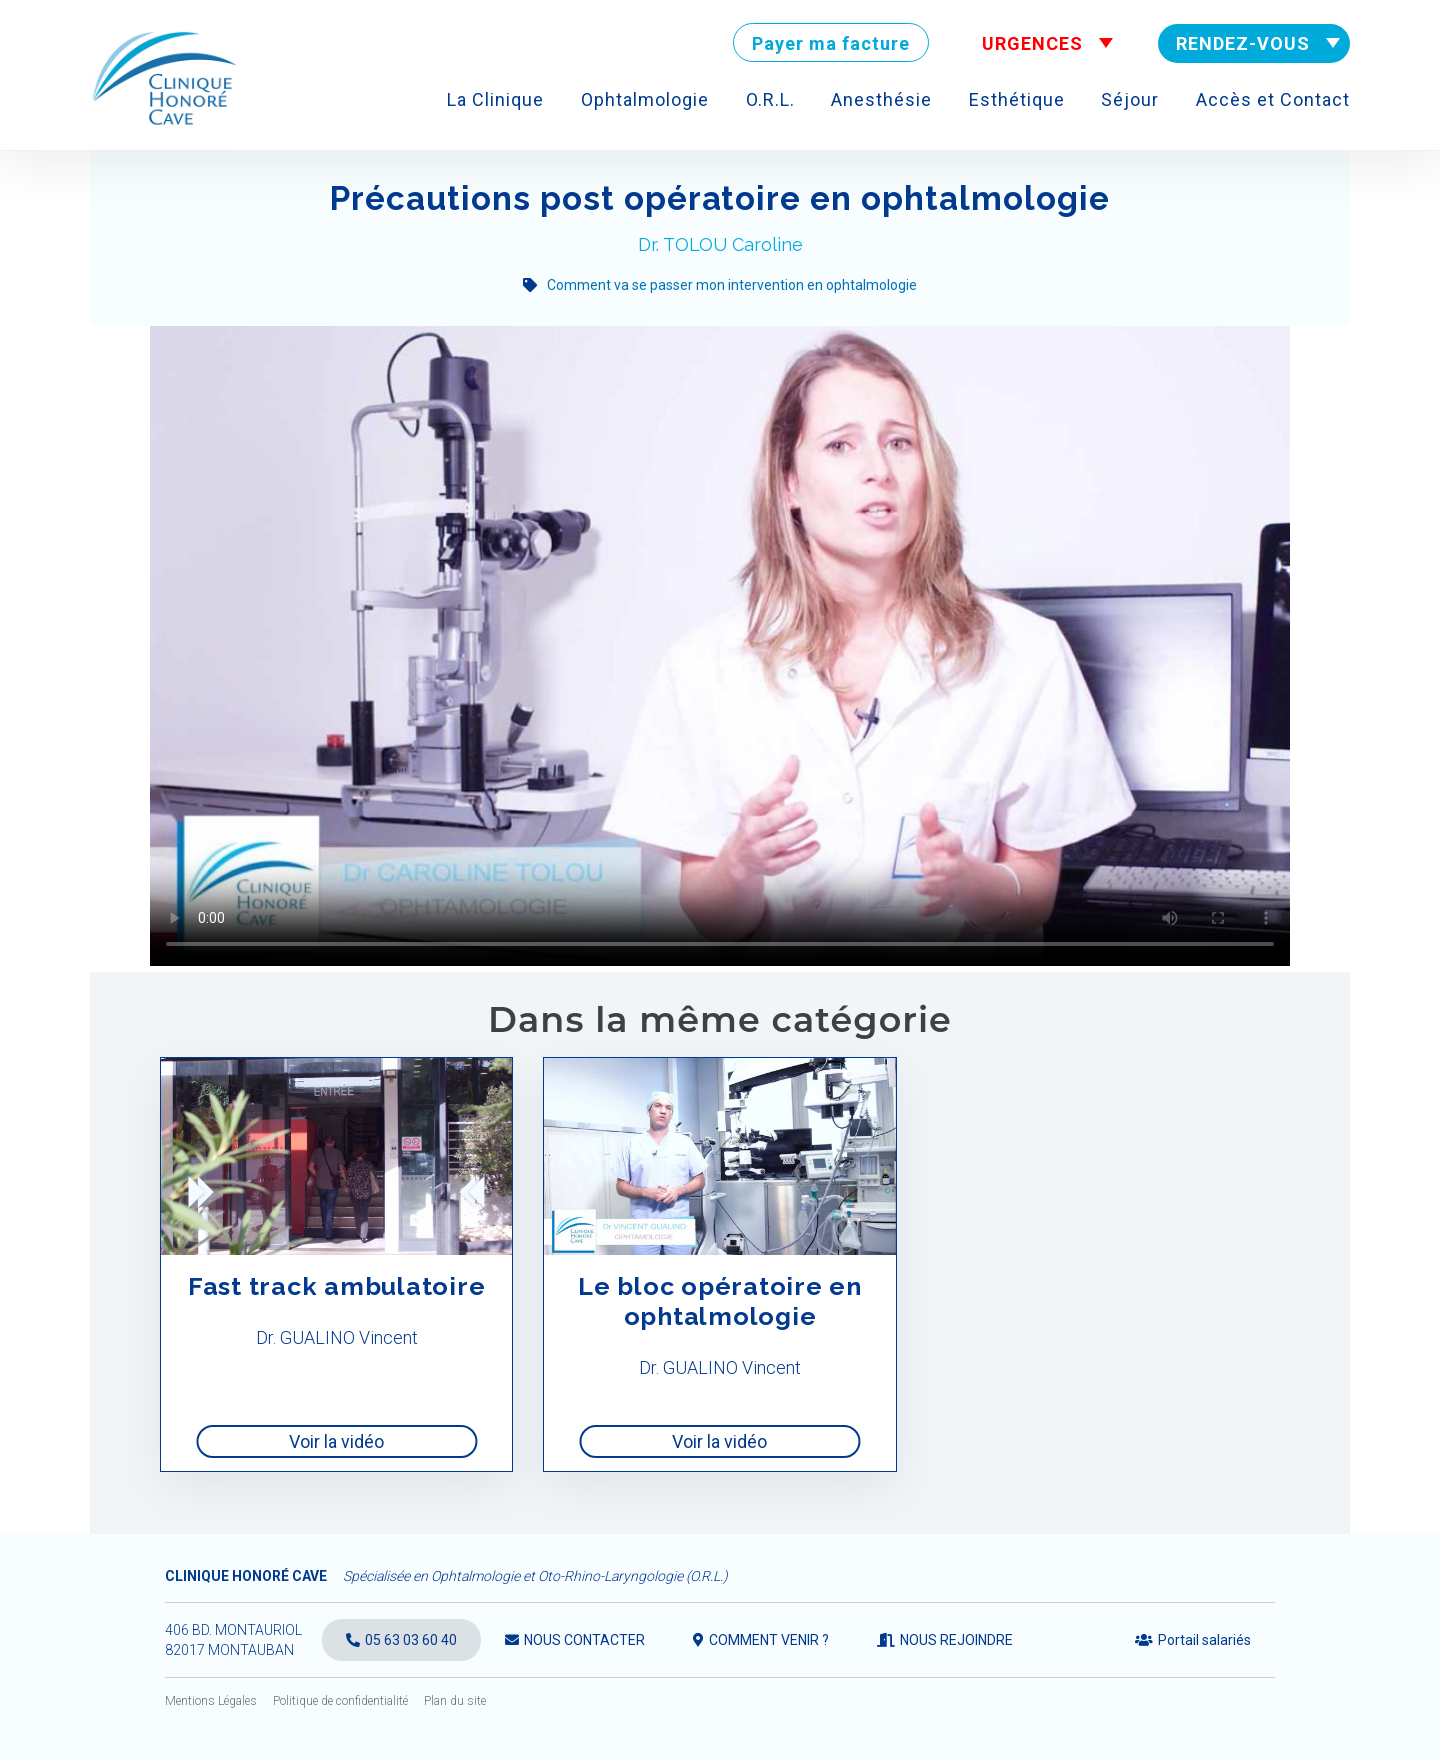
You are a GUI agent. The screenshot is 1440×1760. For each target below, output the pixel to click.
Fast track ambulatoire (337, 1286)
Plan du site (455, 1701)
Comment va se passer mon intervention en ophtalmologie (732, 285)
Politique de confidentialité (340, 1701)
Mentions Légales (211, 1701)
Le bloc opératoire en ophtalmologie (720, 1301)
